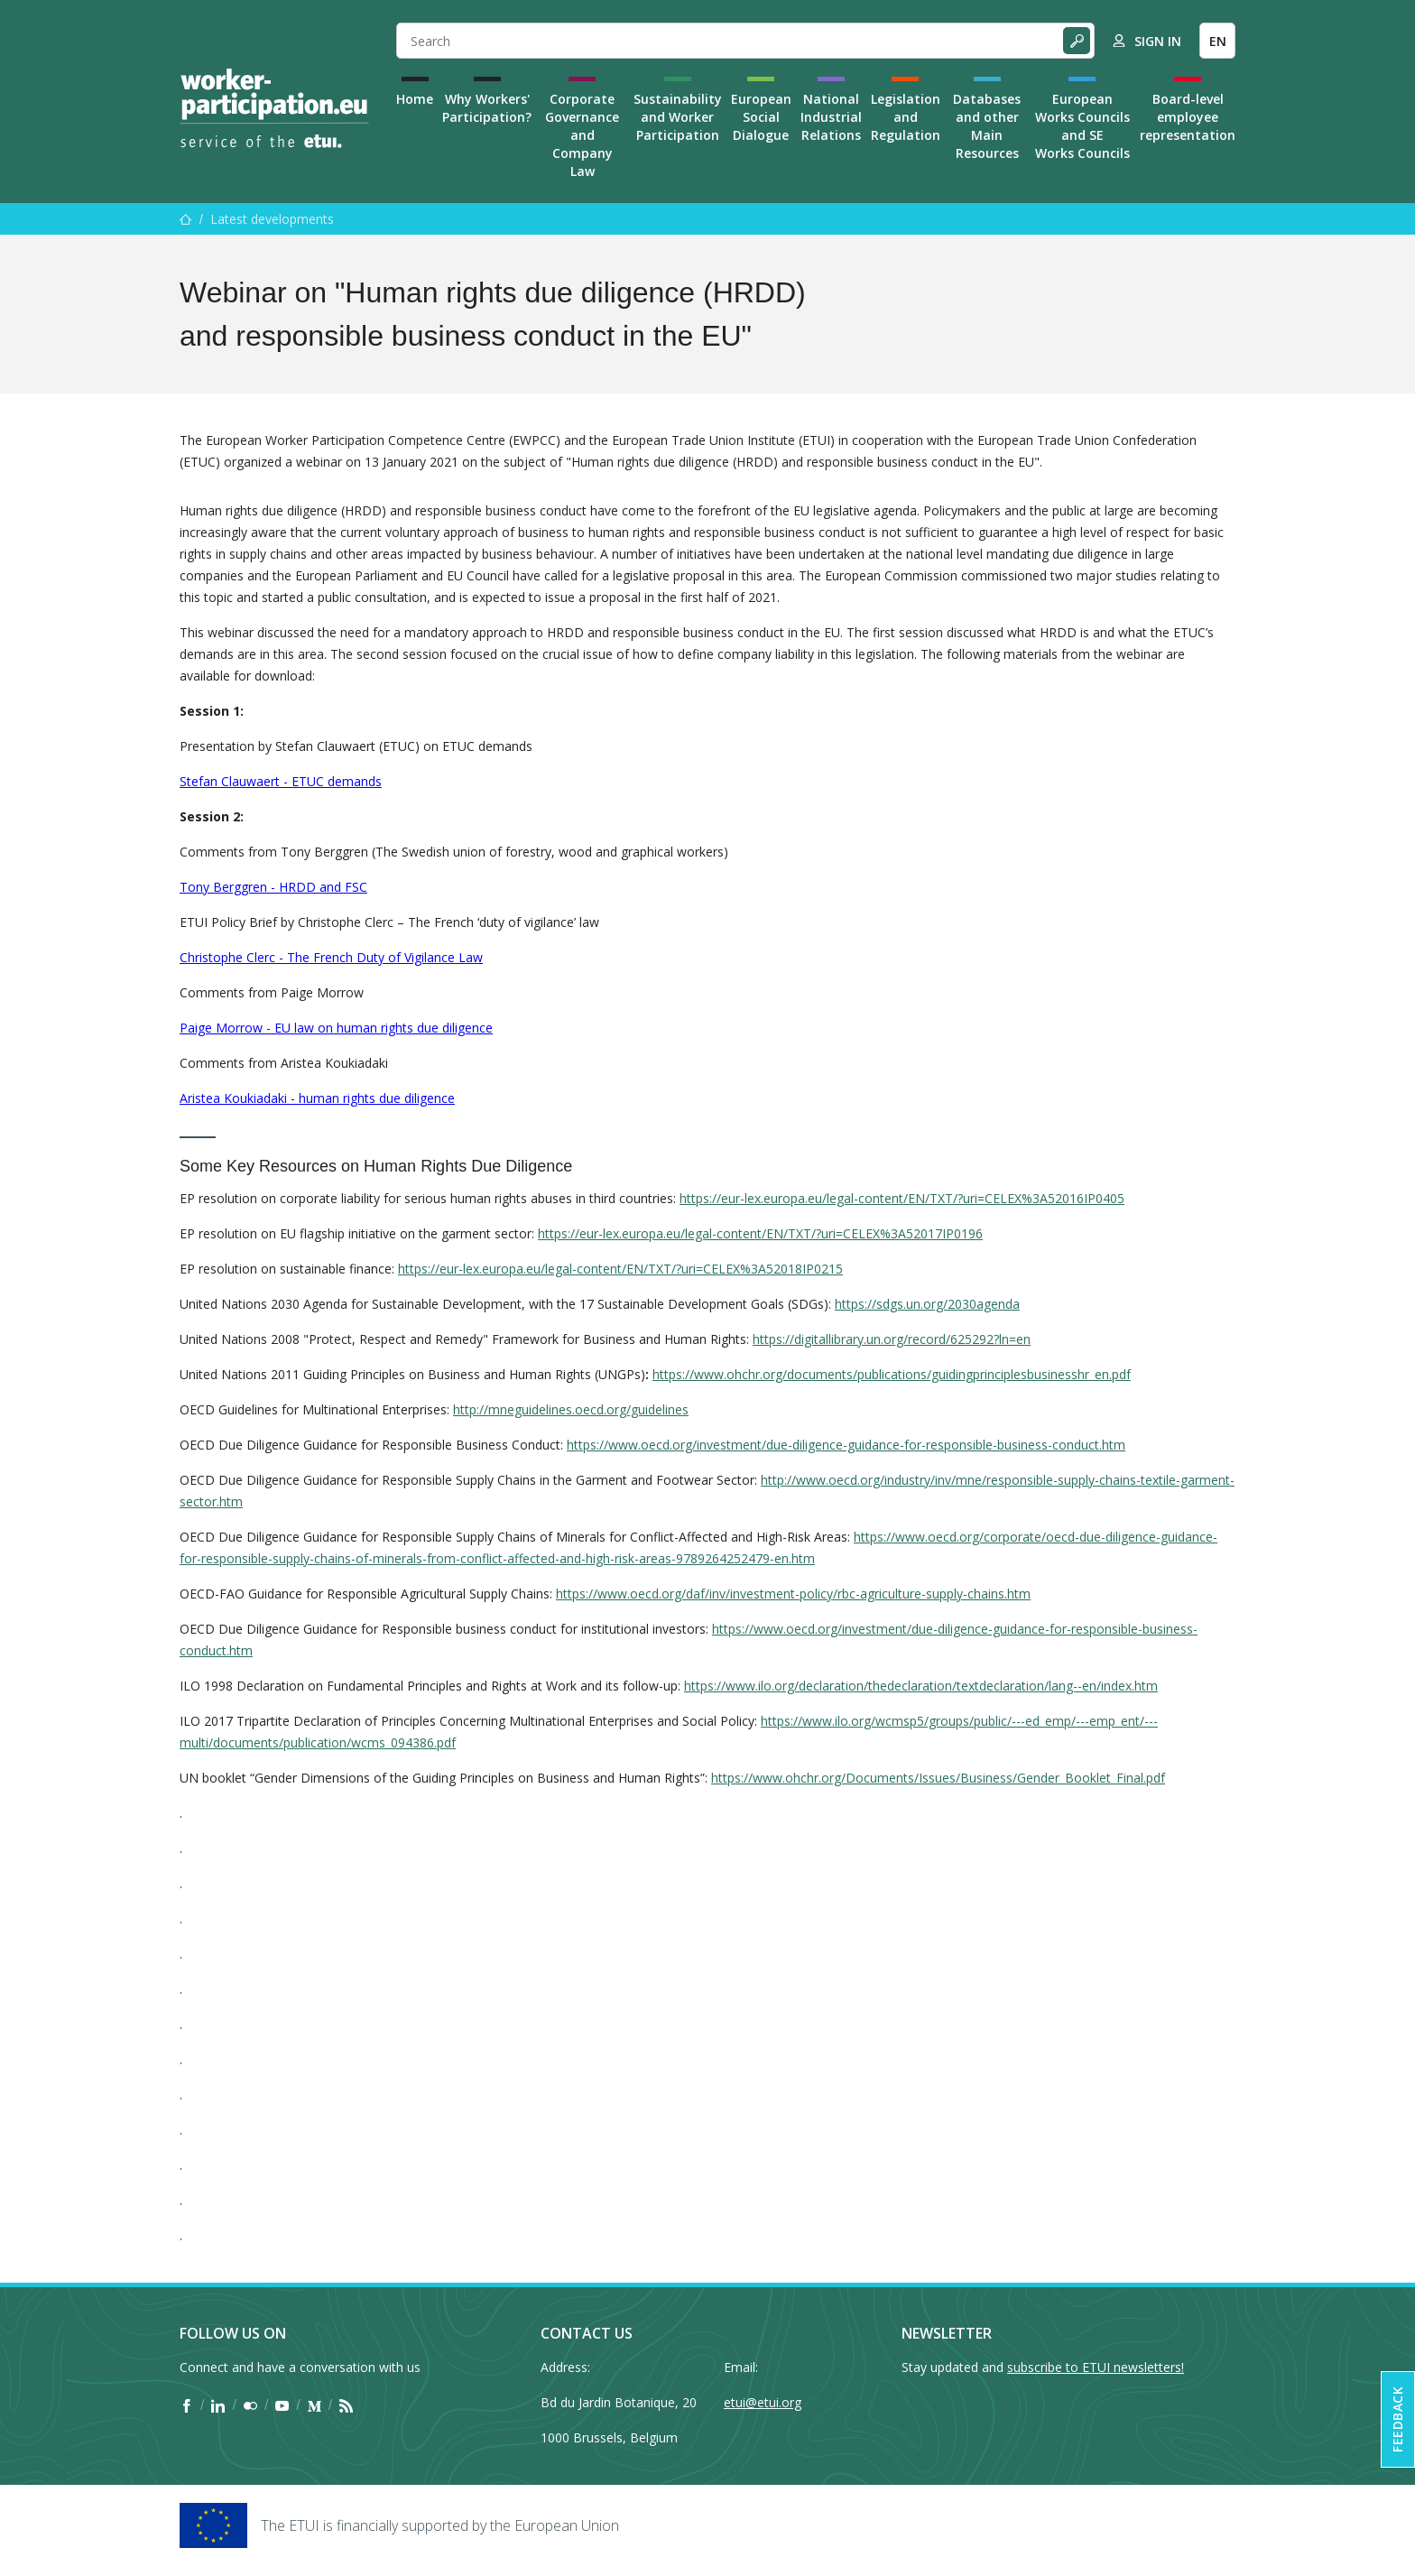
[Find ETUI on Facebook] (186, 2405)
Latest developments (272, 218)
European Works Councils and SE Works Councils (1082, 126)
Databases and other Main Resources (987, 126)
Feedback (1397, 2419)
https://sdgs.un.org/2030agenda (927, 1303)
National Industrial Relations (831, 117)
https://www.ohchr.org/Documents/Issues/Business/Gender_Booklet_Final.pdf (938, 1777)
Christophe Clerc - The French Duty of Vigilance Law (331, 957)
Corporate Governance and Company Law (582, 135)
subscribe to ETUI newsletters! (1095, 2367)
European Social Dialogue (761, 117)
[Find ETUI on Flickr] (250, 2405)
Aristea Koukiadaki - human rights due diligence (317, 1098)
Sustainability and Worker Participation (678, 117)
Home (414, 98)
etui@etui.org (762, 2402)
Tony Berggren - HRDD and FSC (273, 886)
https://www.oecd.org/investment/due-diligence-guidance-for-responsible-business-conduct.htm (846, 1444)
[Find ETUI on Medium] (314, 2405)
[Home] (274, 108)
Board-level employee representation (1187, 117)
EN (1217, 41)
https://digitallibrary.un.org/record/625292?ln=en (892, 1339)
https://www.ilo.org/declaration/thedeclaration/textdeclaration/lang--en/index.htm (921, 1685)
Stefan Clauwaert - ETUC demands (281, 781)
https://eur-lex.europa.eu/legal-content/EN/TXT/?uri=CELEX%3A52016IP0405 (902, 1198)
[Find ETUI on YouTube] (282, 2405)
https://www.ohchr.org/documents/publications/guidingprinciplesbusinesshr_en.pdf (891, 1374)
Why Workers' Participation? (487, 107)
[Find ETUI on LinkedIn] (218, 2405)
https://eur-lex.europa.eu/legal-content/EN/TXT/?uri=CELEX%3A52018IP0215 (620, 1268)
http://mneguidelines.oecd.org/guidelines (571, 1409)
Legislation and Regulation (905, 117)
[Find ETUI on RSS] (346, 2405)
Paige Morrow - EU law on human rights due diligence (336, 1027)
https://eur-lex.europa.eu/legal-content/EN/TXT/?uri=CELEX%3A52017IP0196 (760, 1233)
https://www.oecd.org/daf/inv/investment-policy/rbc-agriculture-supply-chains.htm (793, 1593)
